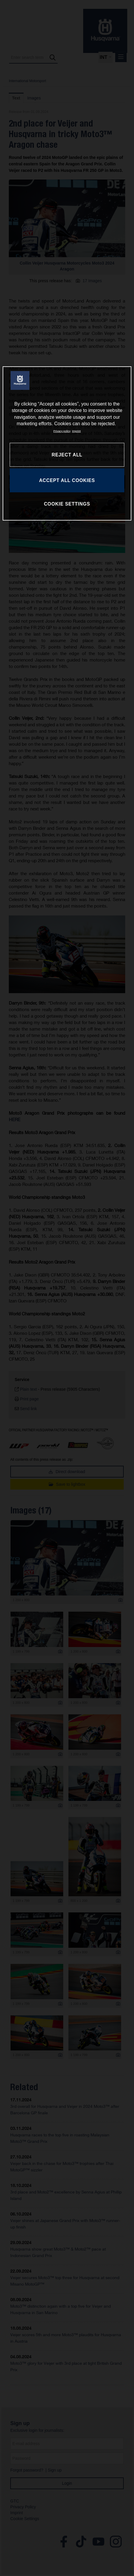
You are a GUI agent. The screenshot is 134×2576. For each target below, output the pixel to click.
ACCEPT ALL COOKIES (67, 480)
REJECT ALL (67, 454)
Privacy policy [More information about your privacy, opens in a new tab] (62, 431)
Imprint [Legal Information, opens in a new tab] (76, 431)
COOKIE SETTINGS (67, 503)
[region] (67, 443)
